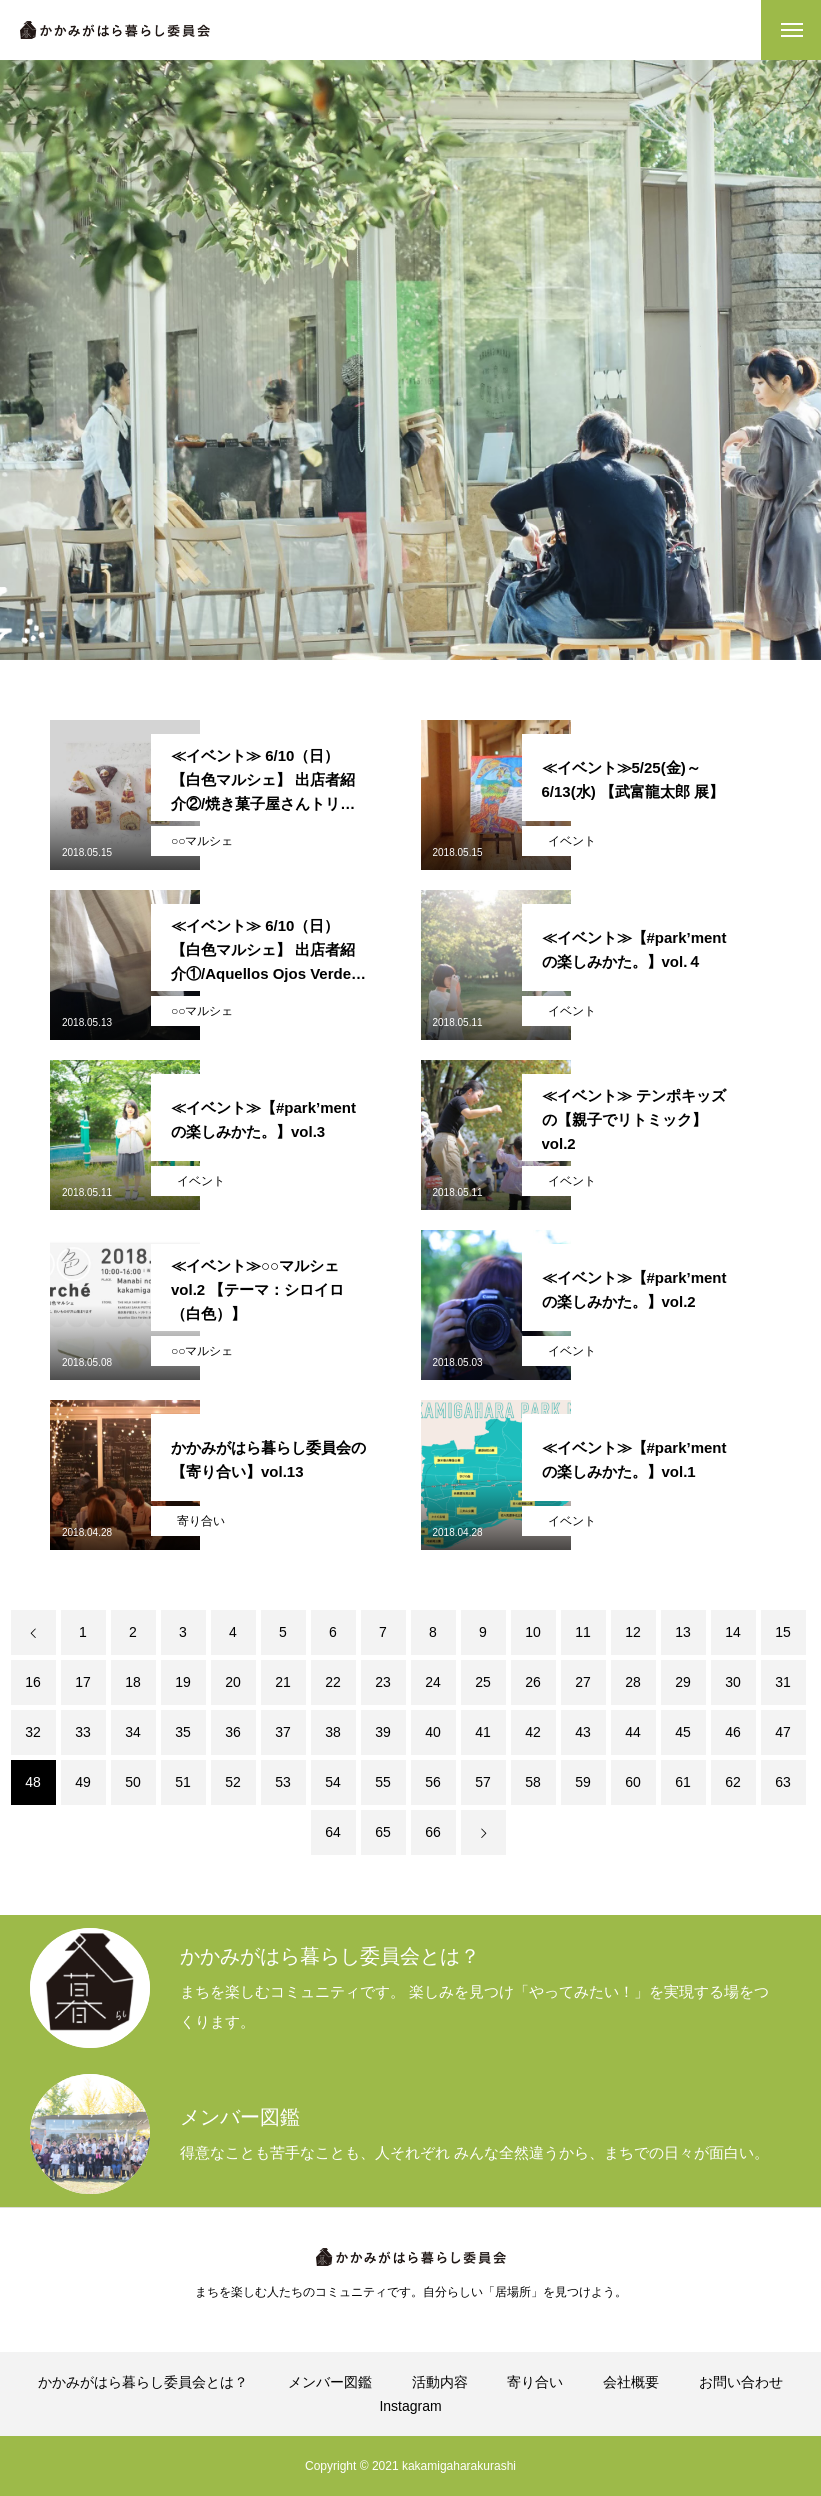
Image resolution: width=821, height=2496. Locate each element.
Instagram (410, 2406)
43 (583, 1732)
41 (483, 1732)
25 (483, 1682)
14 (733, 1632)
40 (433, 1732)
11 (583, 1632)
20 (233, 1682)
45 (683, 1732)
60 (633, 1782)
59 (583, 1782)
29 (683, 1682)
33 (83, 1732)
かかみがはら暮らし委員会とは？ (143, 2382)
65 (383, 1832)
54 (333, 1782)
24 (433, 1682)
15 (783, 1632)
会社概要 (631, 2382)
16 (33, 1682)
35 (183, 1732)
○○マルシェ (202, 841)
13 (683, 1632)
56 (433, 1782)
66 (433, 1832)
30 (733, 1682)
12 (633, 1632)
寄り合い (201, 1521)
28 (633, 1682)
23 (383, 1682)
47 (783, 1732)
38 (333, 1732)
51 (183, 1782)
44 (633, 1732)
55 (383, 1782)
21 (283, 1682)
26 (533, 1682)
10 (533, 1632)
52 (233, 1782)
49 (83, 1782)
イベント (572, 841)
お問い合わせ (741, 2382)
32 (33, 1732)
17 (83, 1682)
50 (133, 1782)
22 (333, 1682)
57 (483, 1782)
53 (283, 1782)
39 (383, 1732)
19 (183, 1682)
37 (283, 1732)
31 (783, 1682)
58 (533, 1782)
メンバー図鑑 (330, 2382)
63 (783, 1782)
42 (533, 1732)
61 (683, 1782)
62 (733, 1782)
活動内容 (440, 2382)
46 (733, 1732)
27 (583, 1682)
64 (333, 1832)
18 (133, 1682)
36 (233, 1732)
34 (133, 1732)
